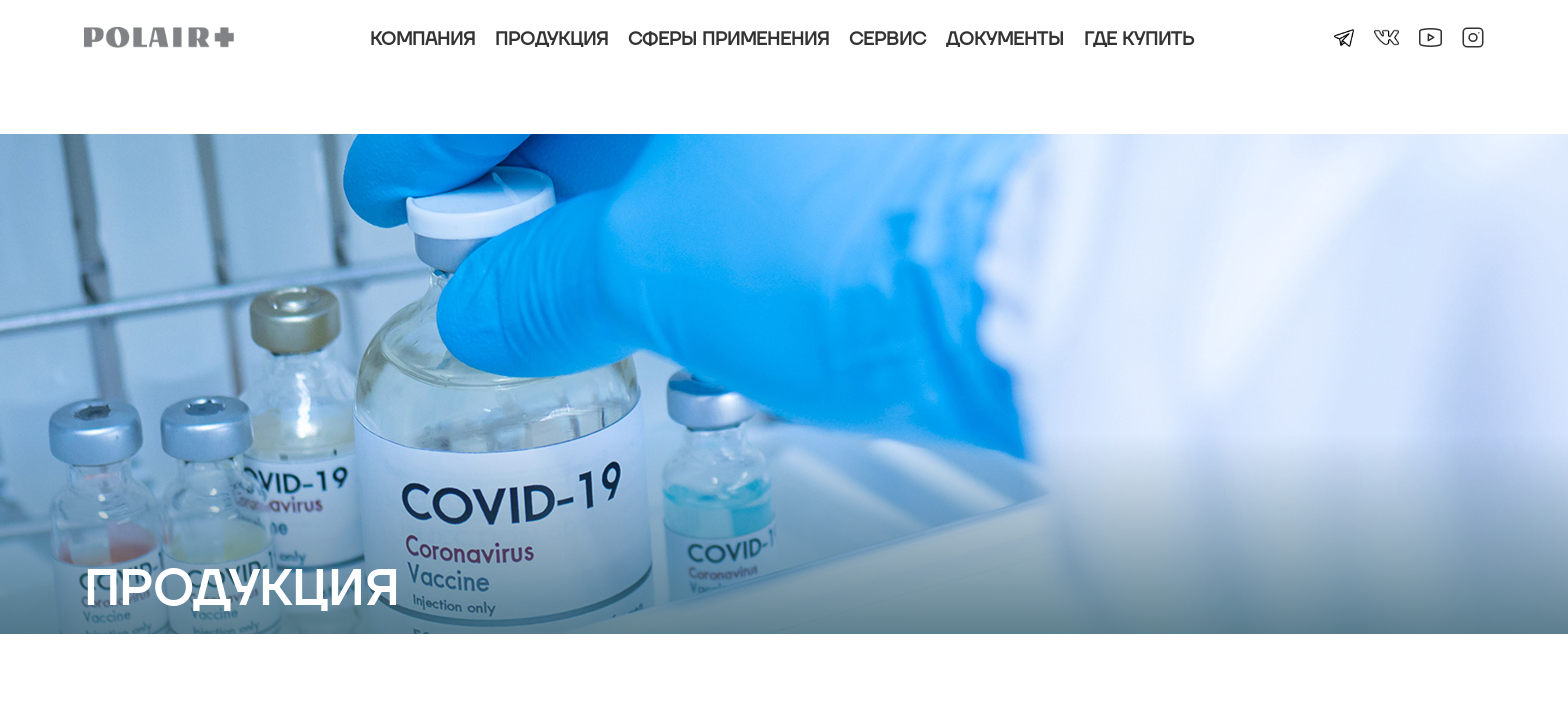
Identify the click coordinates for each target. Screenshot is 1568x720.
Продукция (551, 39)
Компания (422, 39)
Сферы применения (728, 39)
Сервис (887, 39)
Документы (1005, 39)
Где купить (1139, 39)
